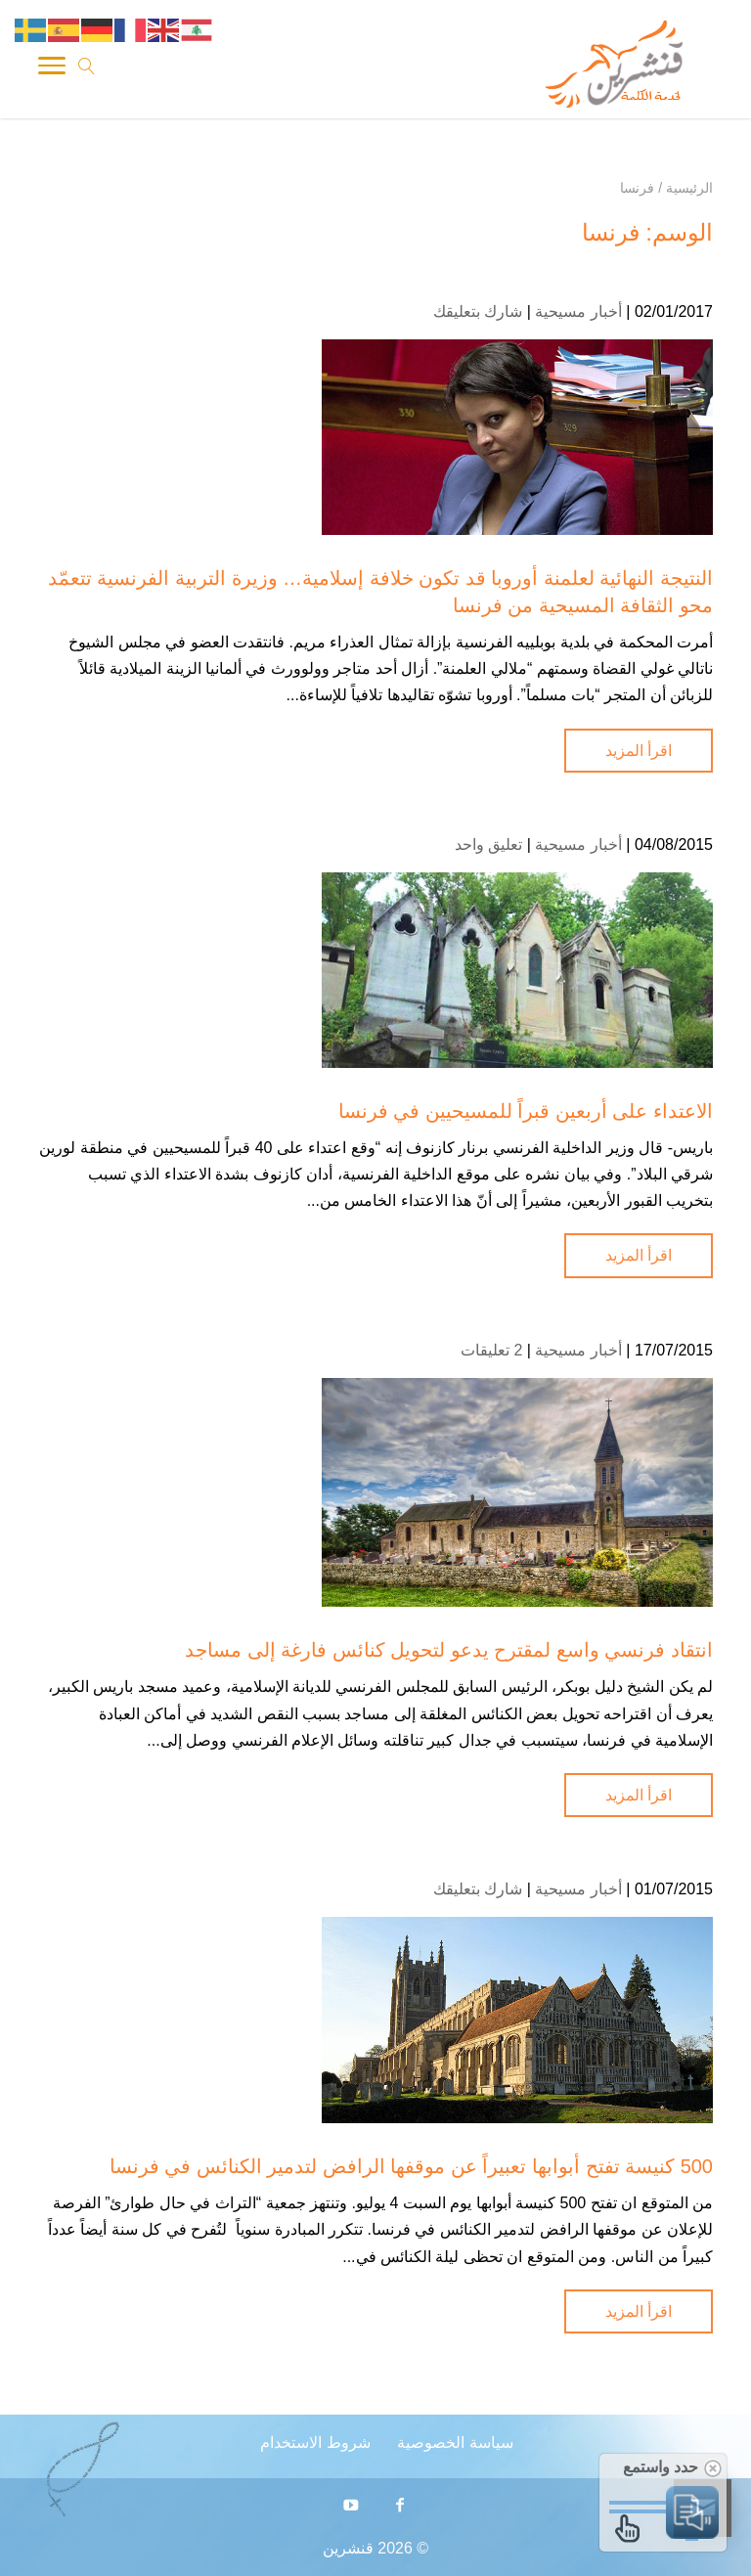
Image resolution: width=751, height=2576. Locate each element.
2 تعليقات (491, 1350)
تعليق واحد (488, 844)
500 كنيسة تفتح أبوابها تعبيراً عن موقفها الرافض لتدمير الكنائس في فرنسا (412, 2166)
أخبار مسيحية (578, 311)
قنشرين (348, 2548)
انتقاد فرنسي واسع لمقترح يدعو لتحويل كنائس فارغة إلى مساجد (449, 1650)
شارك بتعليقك (477, 311)
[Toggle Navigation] (52, 69)
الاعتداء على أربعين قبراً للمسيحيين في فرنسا (525, 1111)
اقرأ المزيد (638, 750)
